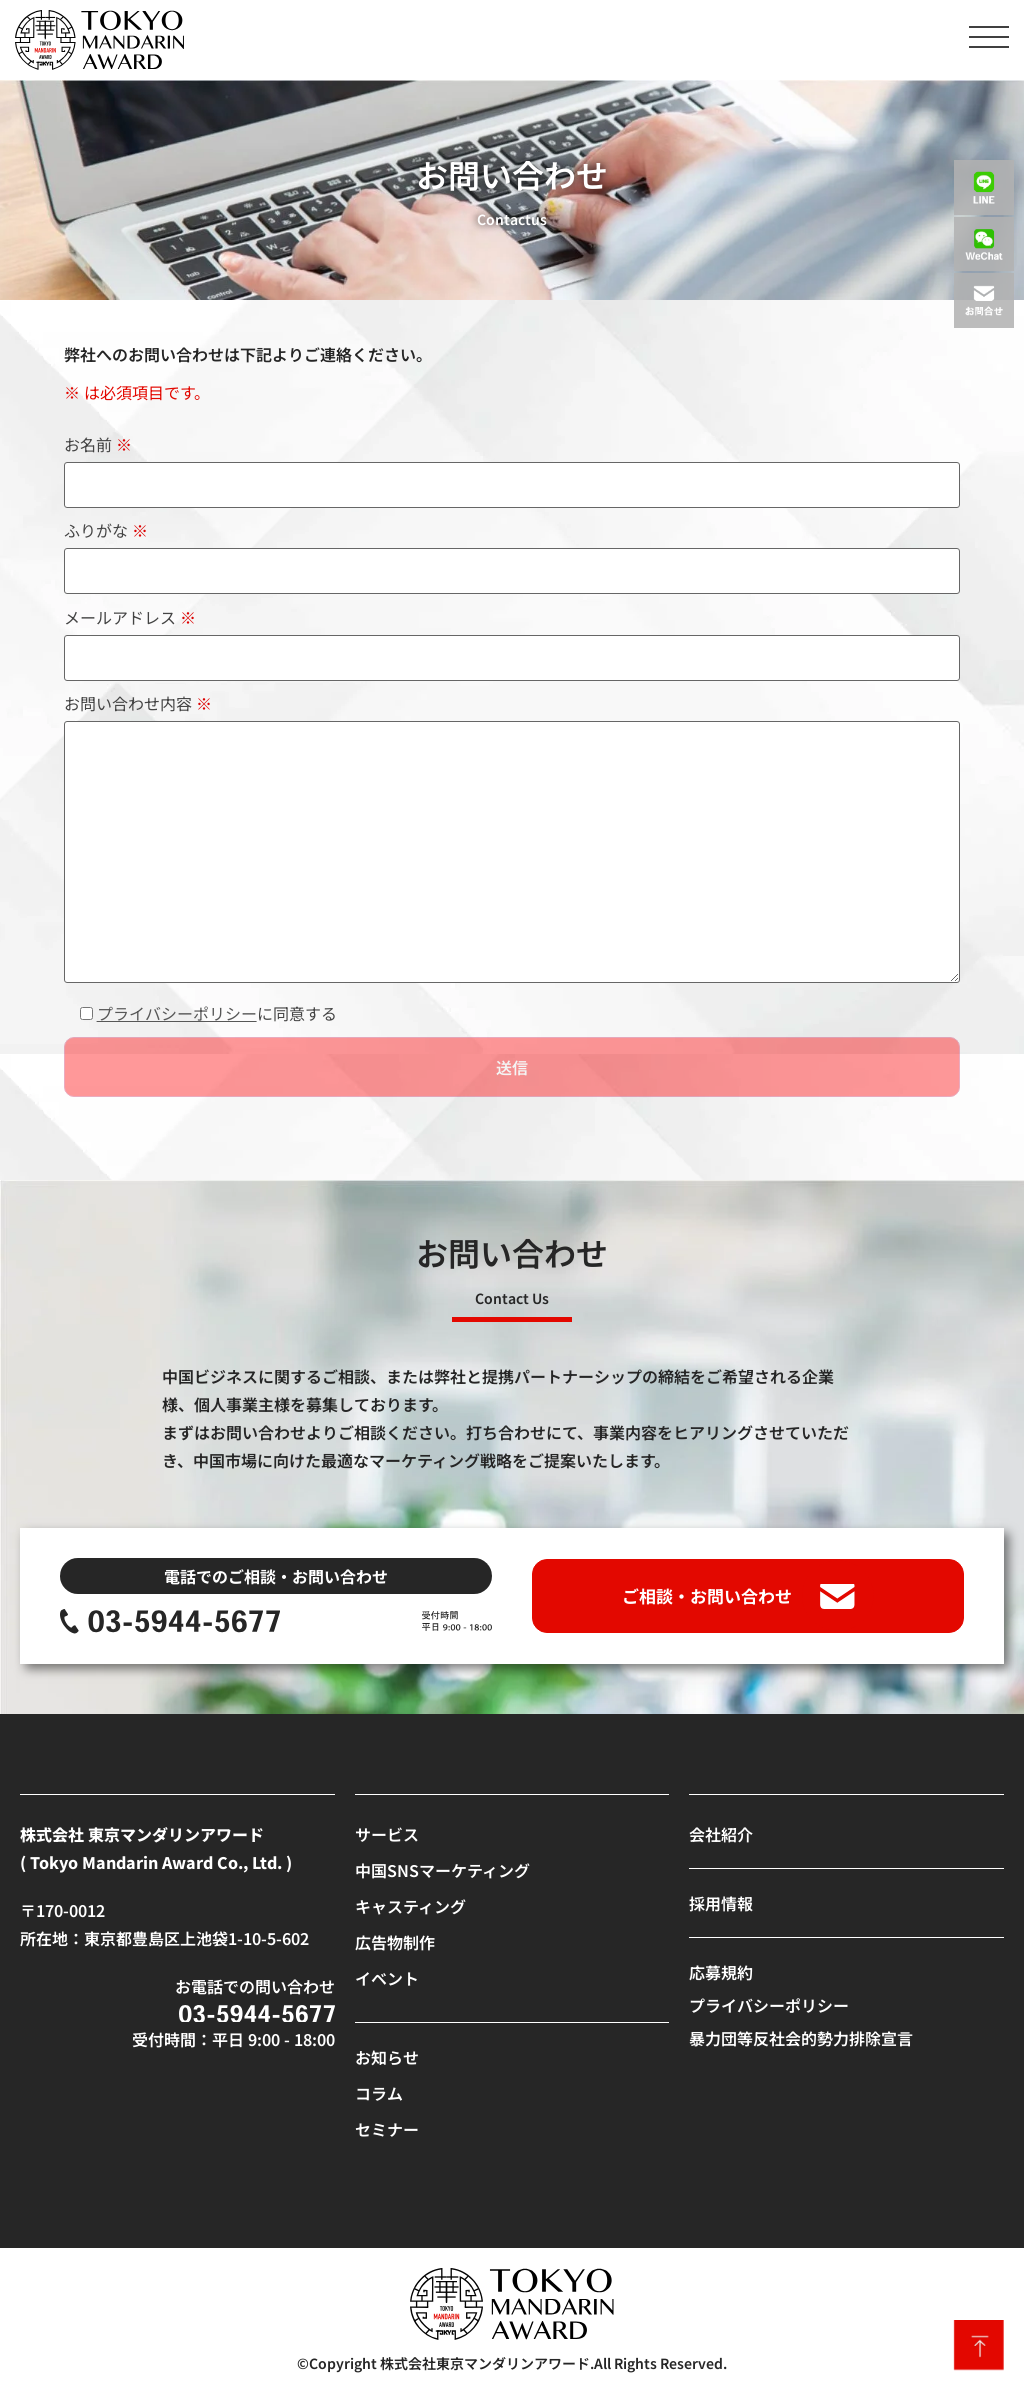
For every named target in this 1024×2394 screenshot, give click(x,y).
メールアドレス (512, 639)
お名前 (512, 466)
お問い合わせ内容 (512, 839)
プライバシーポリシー (177, 1013)
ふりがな (512, 552)
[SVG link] (99, 40)
